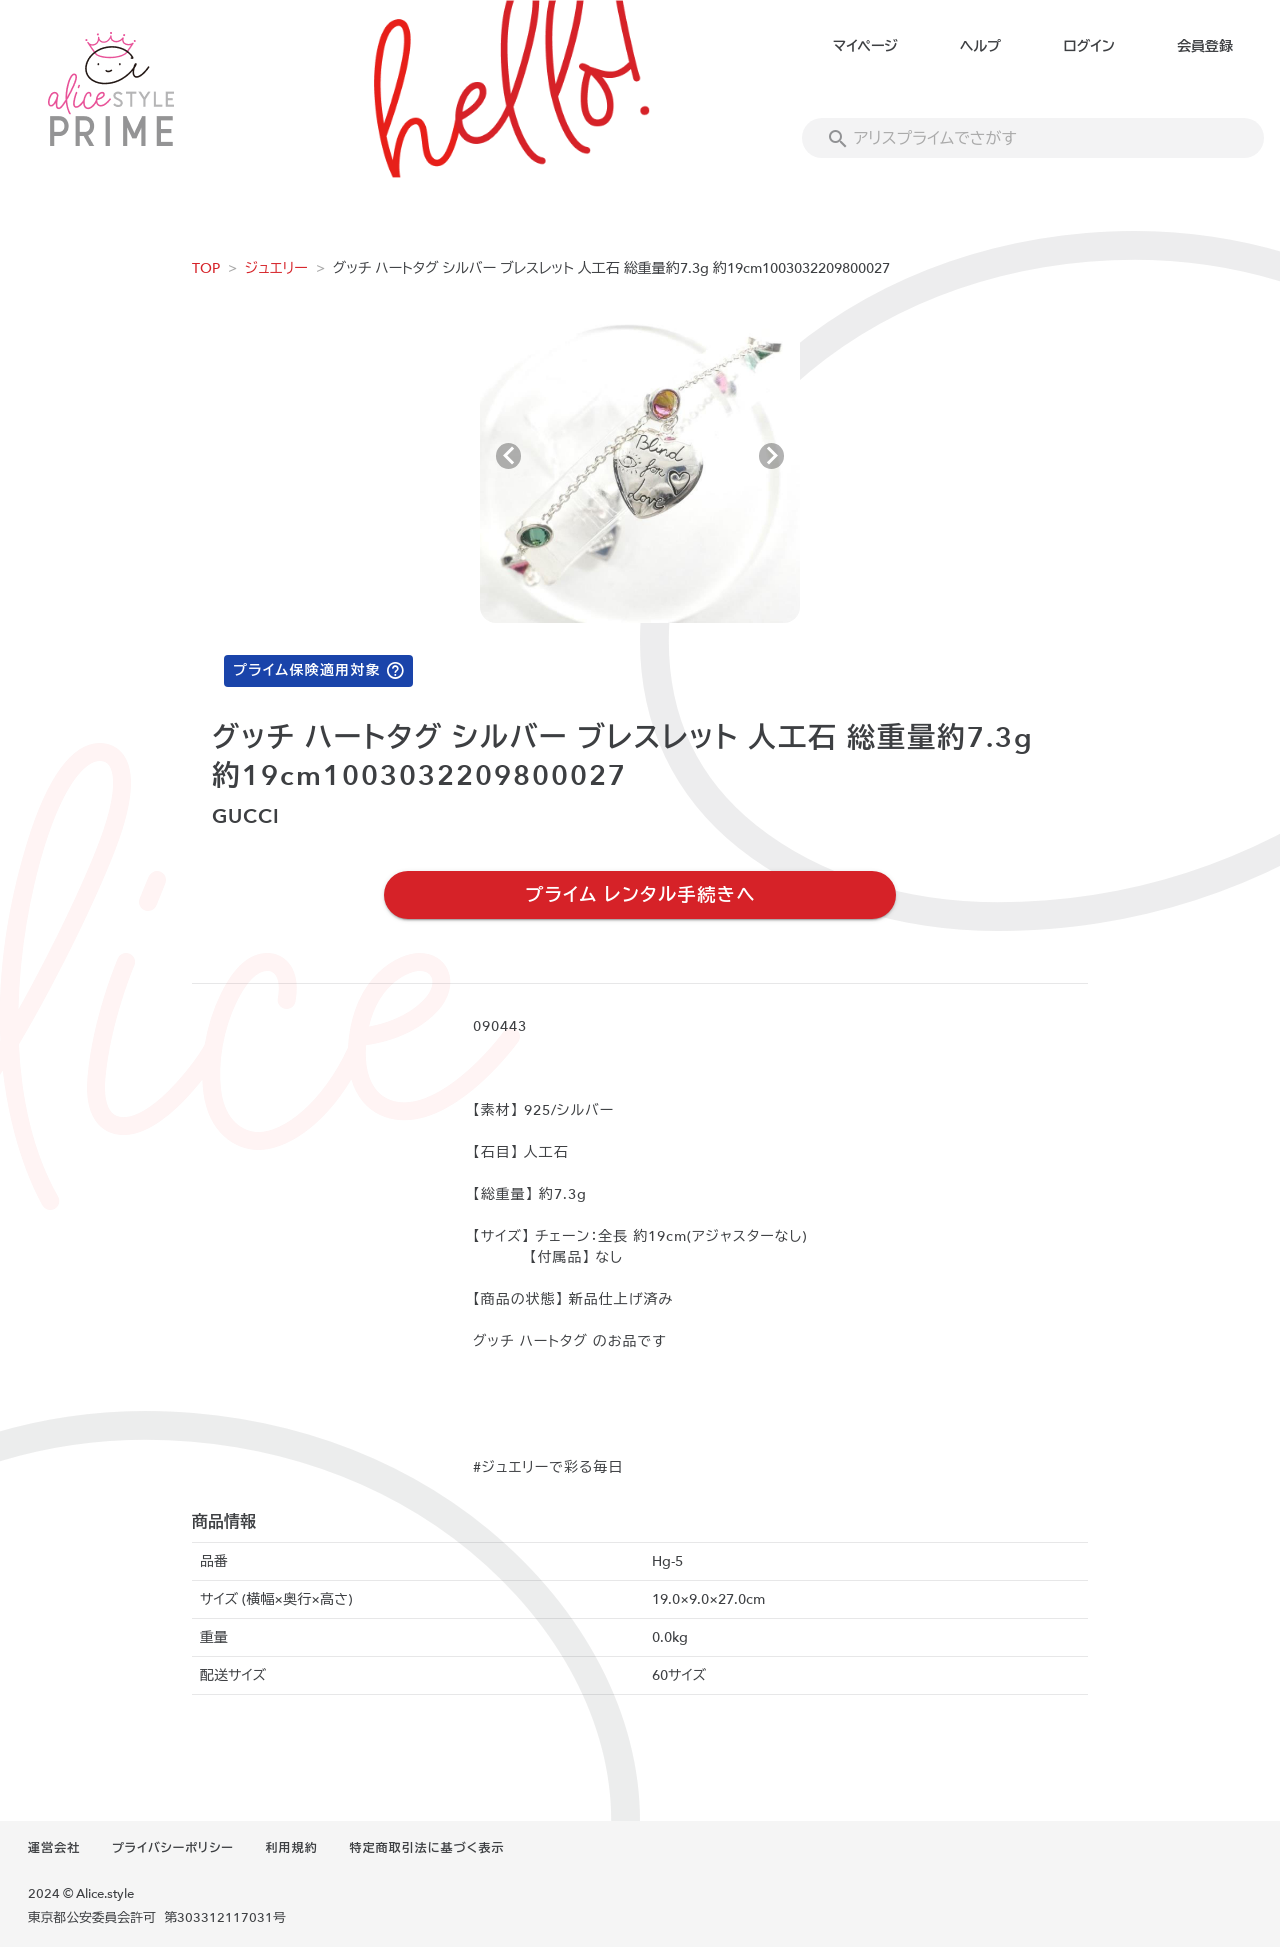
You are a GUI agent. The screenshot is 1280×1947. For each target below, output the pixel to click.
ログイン (1088, 46)
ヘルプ (980, 46)
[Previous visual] (508, 456)
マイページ (865, 46)
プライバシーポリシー (173, 1848)
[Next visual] (771, 456)
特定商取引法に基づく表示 (427, 1848)
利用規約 (292, 1848)
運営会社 (54, 1848)
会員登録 (1205, 46)
